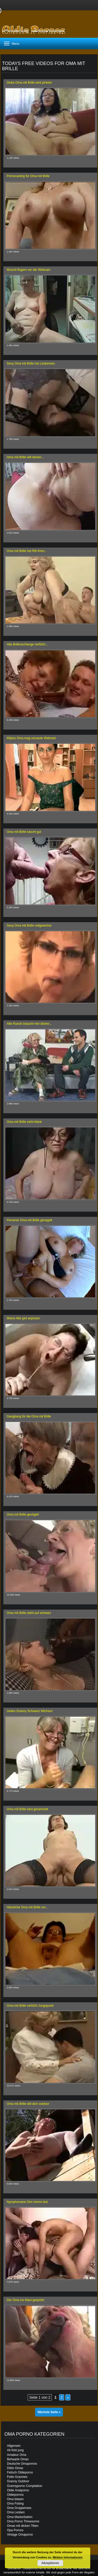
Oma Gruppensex (19, 2508)
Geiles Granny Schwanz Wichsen (30, 1711)
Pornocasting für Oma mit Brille (28, 176)
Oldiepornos (15, 2495)
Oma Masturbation (19, 2517)
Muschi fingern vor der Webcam (28, 270)
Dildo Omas (15, 2468)
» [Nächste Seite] (68, 2397)
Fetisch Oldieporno (20, 2472)
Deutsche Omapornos (22, 2463)
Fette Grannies (17, 2477)
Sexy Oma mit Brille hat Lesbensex (31, 363)
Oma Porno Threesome (23, 2521)
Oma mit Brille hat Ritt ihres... (27, 551)
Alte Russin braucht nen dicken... (29, 1023)
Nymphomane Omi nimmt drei (27, 2202)
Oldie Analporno (18, 2490)
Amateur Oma (16, 2455)
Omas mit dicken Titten (22, 2526)
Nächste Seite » (49, 2412)
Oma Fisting (15, 2503)
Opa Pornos (15, 2530)
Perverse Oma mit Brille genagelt (29, 1220)
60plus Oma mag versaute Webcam (31, 738)
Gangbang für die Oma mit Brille (29, 1416)
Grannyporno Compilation (24, 2486)
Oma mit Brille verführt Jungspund (30, 2005)
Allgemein (14, 2446)
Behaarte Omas (18, 2459)
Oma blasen (15, 2499)
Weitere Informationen (68, 2557)
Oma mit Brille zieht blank (24, 1122)
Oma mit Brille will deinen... (25, 457)
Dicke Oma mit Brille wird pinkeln (29, 82)
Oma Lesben (16, 2512)
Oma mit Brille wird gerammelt (27, 1809)
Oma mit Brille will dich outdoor (28, 2104)
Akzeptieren (50, 2563)
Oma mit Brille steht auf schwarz (29, 1613)
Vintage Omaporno (20, 2534)
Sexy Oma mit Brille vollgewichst (29, 925)
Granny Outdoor (18, 2481)
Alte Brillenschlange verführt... (27, 644)
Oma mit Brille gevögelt (23, 1514)
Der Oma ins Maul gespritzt (25, 2300)
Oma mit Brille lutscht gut (24, 832)
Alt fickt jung (15, 2450)
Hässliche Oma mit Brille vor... (27, 1907)
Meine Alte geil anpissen (23, 1318)
